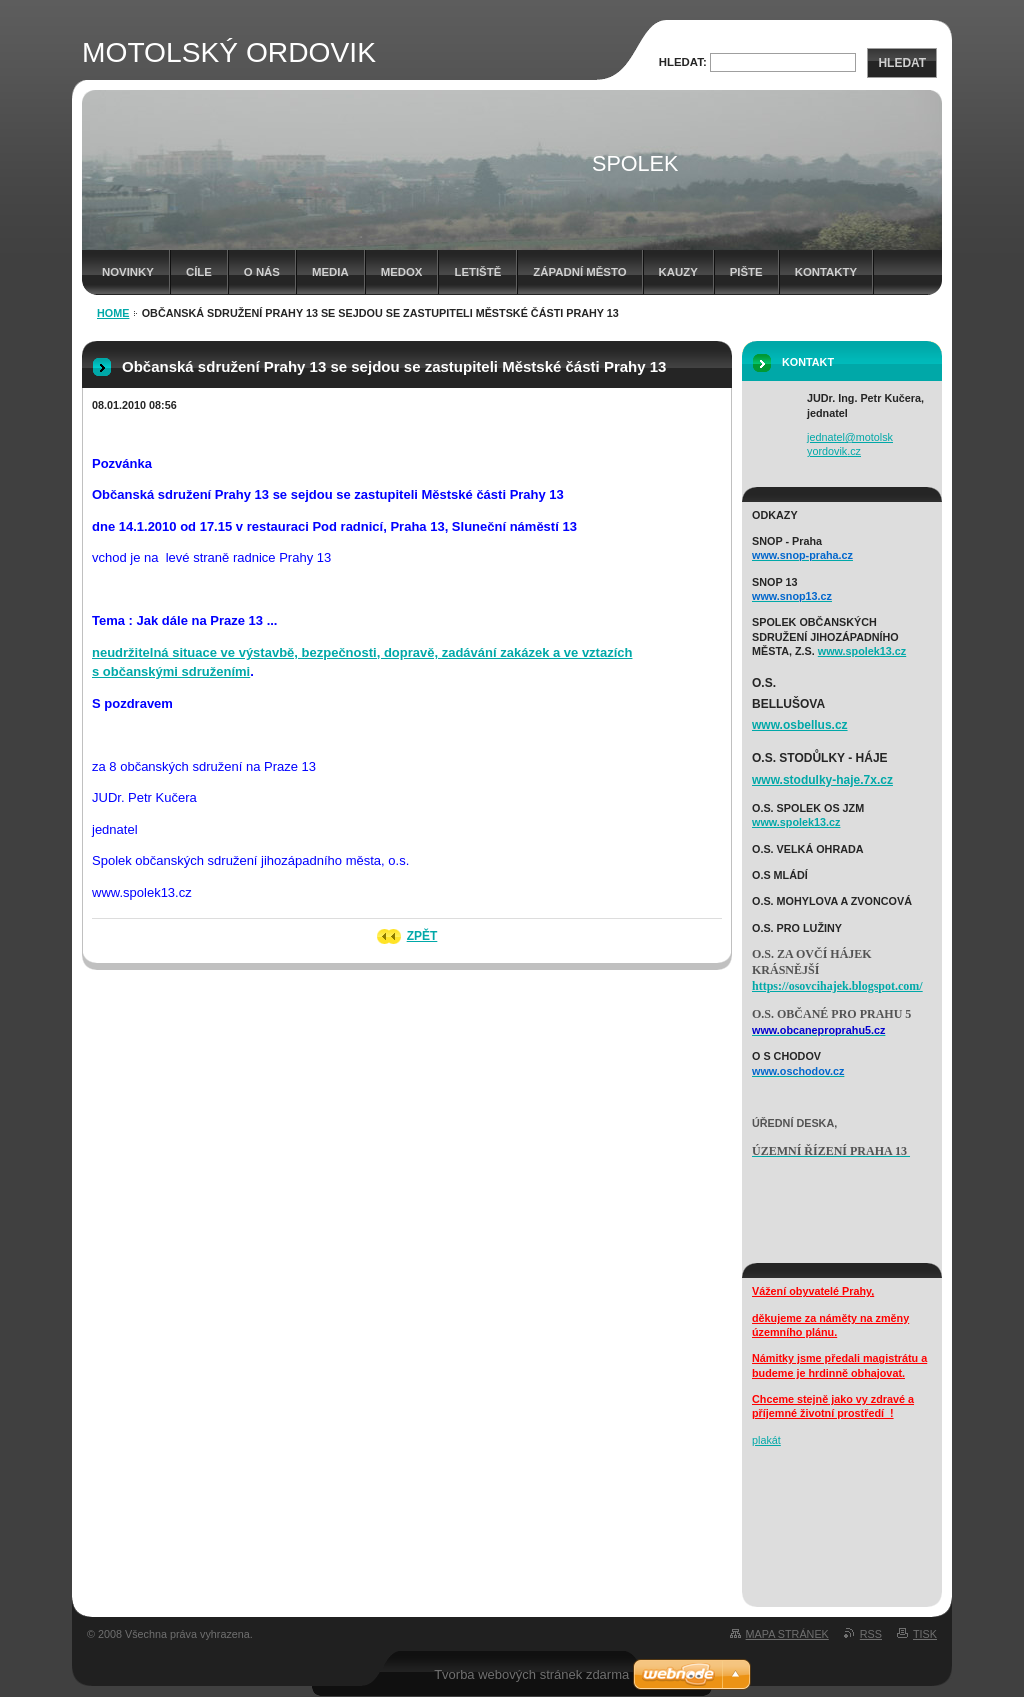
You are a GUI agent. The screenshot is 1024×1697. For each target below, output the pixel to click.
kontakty (826, 272)
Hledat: (683, 62)
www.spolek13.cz (862, 651)
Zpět (422, 936)
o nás (262, 272)
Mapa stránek (787, 1634)
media (330, 272)
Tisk (925, 1634)
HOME (113, 313)
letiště (477, 272)
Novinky (128, 272)
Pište (746, 272)
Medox (402, 272)
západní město (579, 272)
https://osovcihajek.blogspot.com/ (837, 986)
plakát (766, 1440)
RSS (871, 1634)
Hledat (902, 63)
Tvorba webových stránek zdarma (531, 1674)
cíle (199, 272)
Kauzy (678, 272)
